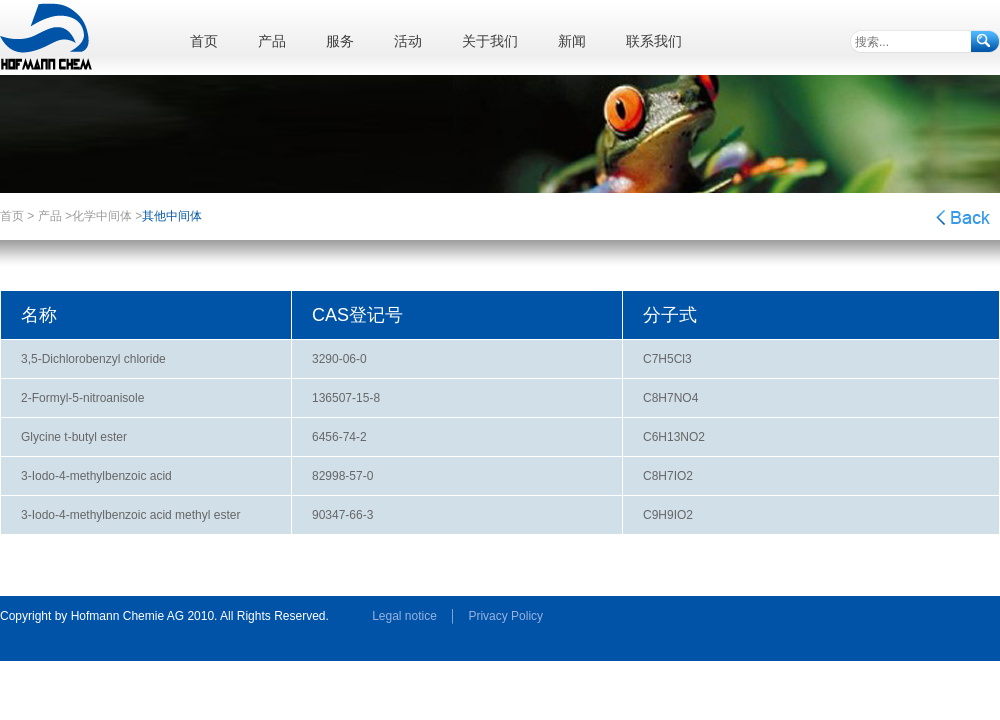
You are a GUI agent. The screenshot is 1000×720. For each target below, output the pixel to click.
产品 (50, 216)
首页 (12, 216)
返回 (962, 217)
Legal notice (404, 616)
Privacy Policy (505, 616)
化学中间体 (102, 216)
